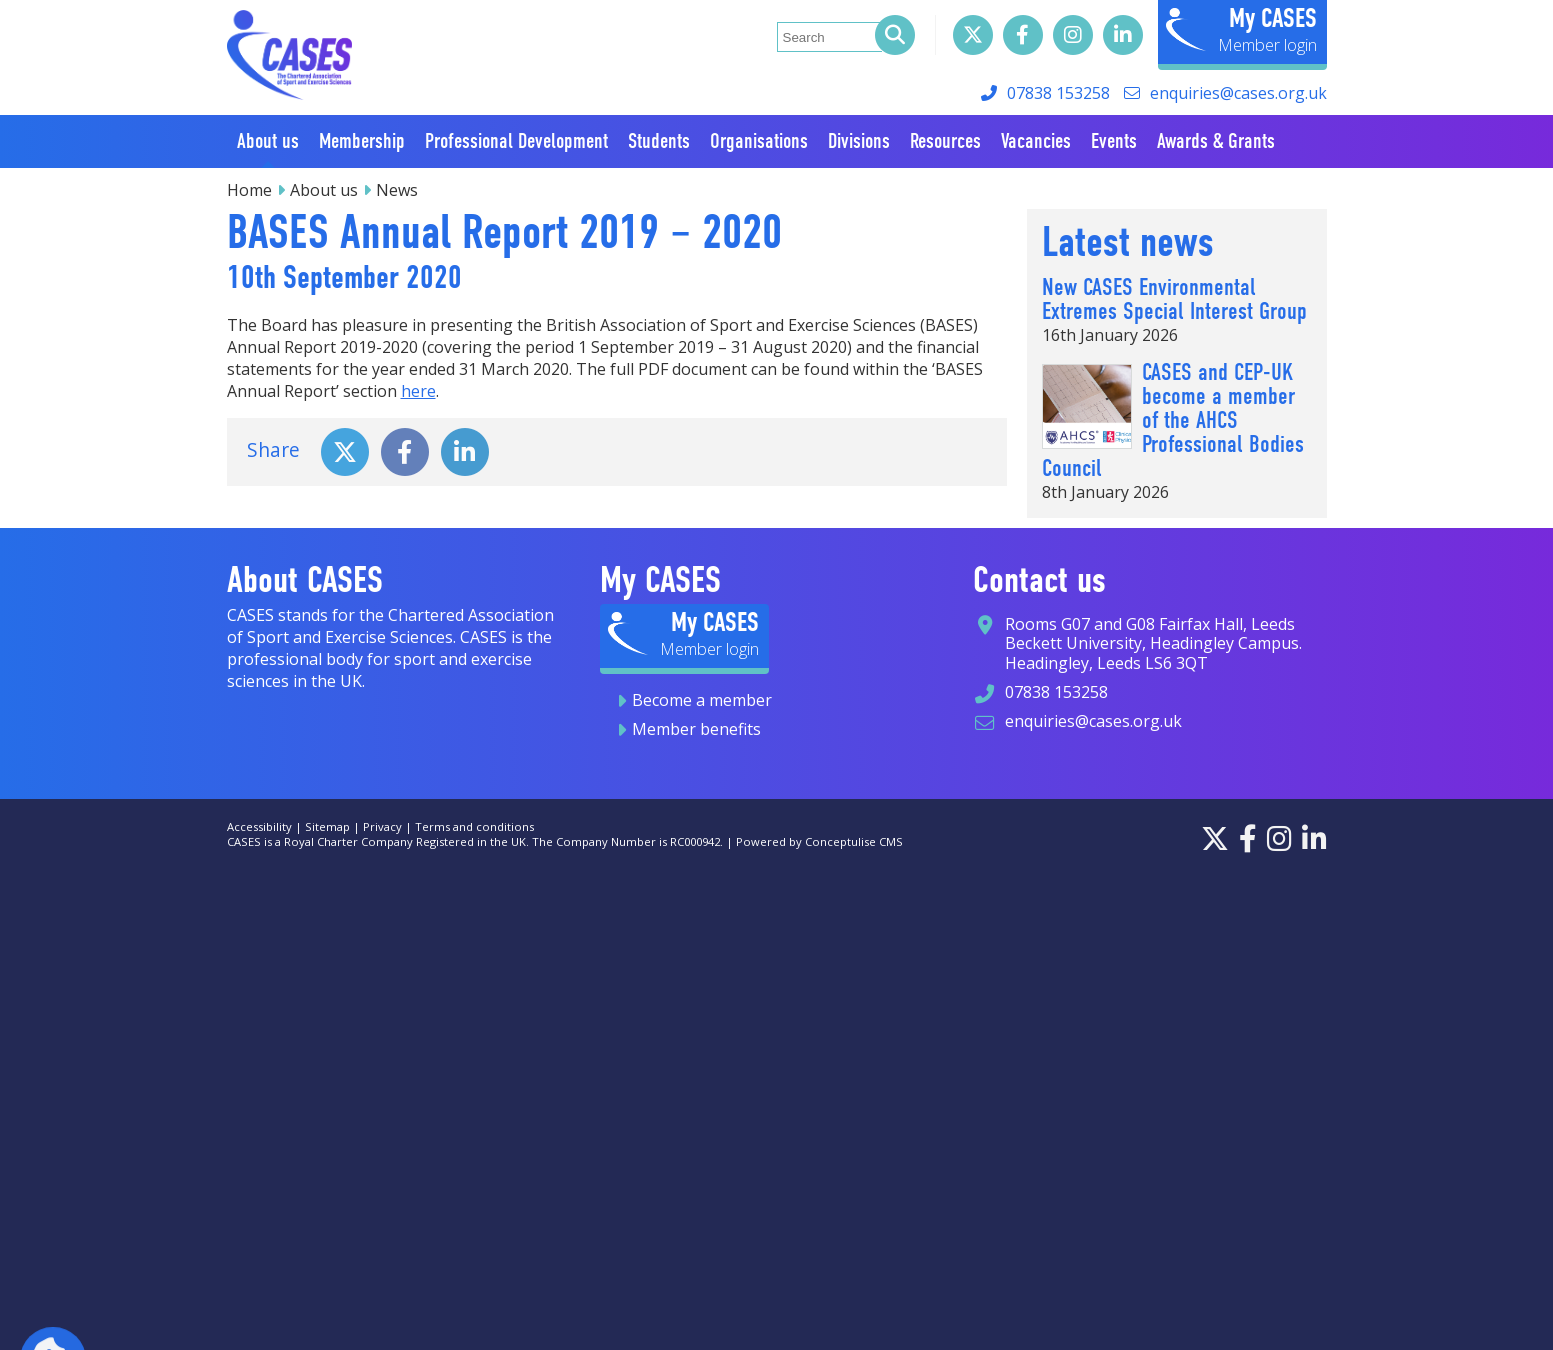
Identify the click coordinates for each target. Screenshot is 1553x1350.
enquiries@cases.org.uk (1238, 93)
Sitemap (327, 826)
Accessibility (259, 826)
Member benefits (696, 729)
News (397, 190)
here (418, 391)
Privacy (382, 826)
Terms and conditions (474, 826)
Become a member (702, 700)
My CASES (1273, 18)
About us (324, 190)
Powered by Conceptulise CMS (819, 841)
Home (249, 190)
